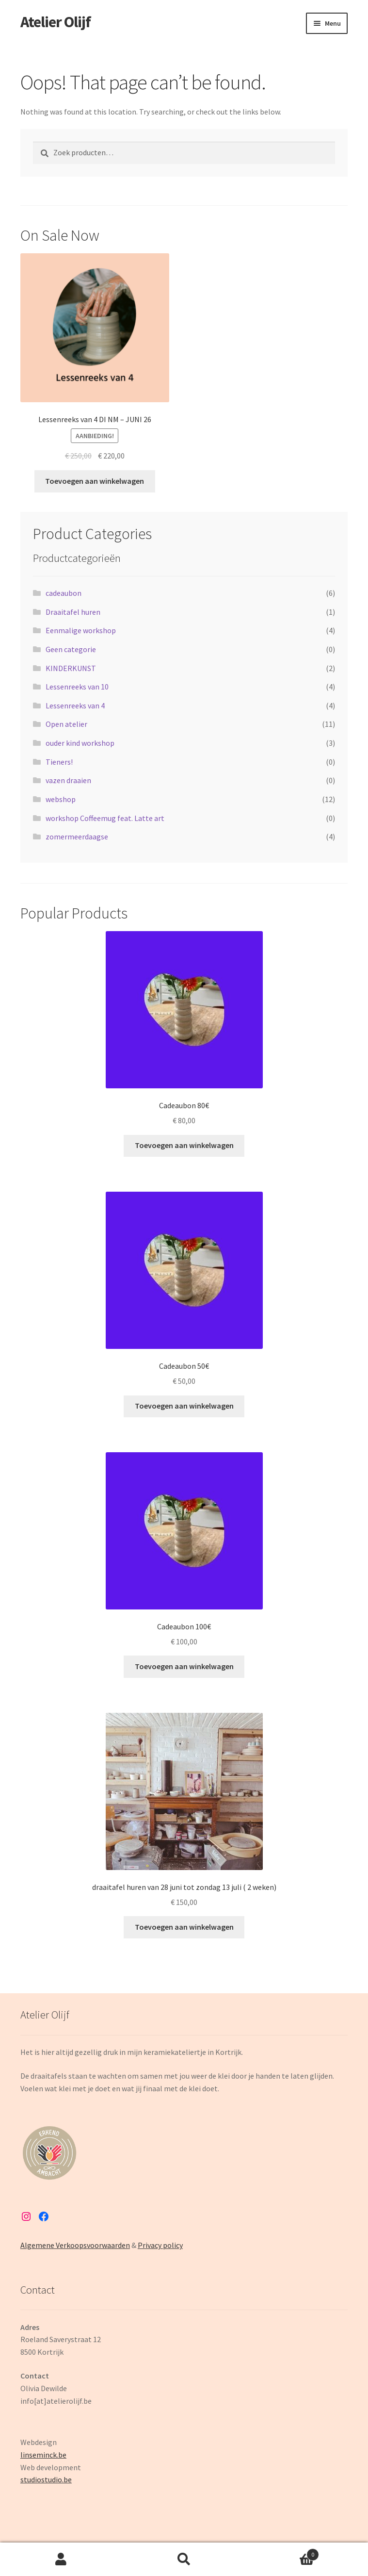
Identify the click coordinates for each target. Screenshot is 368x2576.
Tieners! (59, 762)
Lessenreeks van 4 (75, 705)
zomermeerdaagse (77, 836)
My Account (61, 2559)
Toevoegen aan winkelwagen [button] (94, 481)
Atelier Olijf (55, 22)
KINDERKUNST (71, 668)
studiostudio (41, 2479)
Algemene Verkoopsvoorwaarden (75, 2245)
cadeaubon (63, 593)
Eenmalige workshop (81, 630)
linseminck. (39, 2455)
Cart (282, 2552)
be (62, 2455)
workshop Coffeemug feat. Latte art (105, 818)
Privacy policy (160, 2245)
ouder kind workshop (80, 743)
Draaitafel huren (73, 612)
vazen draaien (68, 780)
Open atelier (66, 724)
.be (67, 2479)
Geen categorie (71, 649)
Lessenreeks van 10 (77, 686)
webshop (61, 799)
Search (184, 2559)
